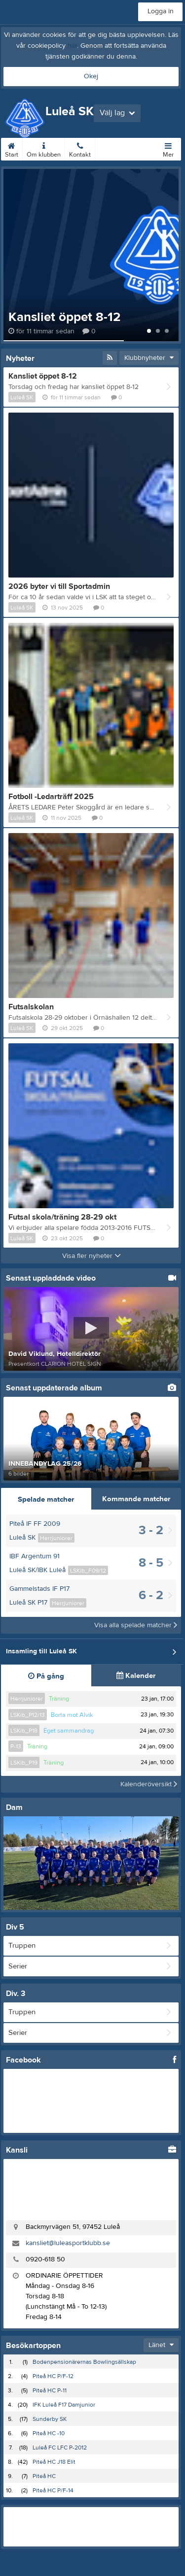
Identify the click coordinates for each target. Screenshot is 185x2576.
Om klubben (44, 148)
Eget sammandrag (68, 1731)
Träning (59, 1699)
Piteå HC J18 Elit (54, 2462)
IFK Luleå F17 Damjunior (64, 2405)
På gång (46, 1676)
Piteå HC (44, 2476)
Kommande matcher (136, 1499)
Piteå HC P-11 (50, 2390)
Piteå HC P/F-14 (53, 2490)
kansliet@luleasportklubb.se (68, 2243)
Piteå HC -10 (49, 2433)
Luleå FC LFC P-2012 (60, 2447)
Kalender (135, 1675)
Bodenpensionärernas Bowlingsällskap (84, 2362)
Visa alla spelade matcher (135, 1625)
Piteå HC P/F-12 (53, 2376)
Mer (168, 148)
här (72, 45)
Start (11, 148)
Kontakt (80, 148)
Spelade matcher (46, 1499)
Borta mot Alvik (72, 1715)
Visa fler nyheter (91, 1256)
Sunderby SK (50, 2419)
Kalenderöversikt (148, 1784)
